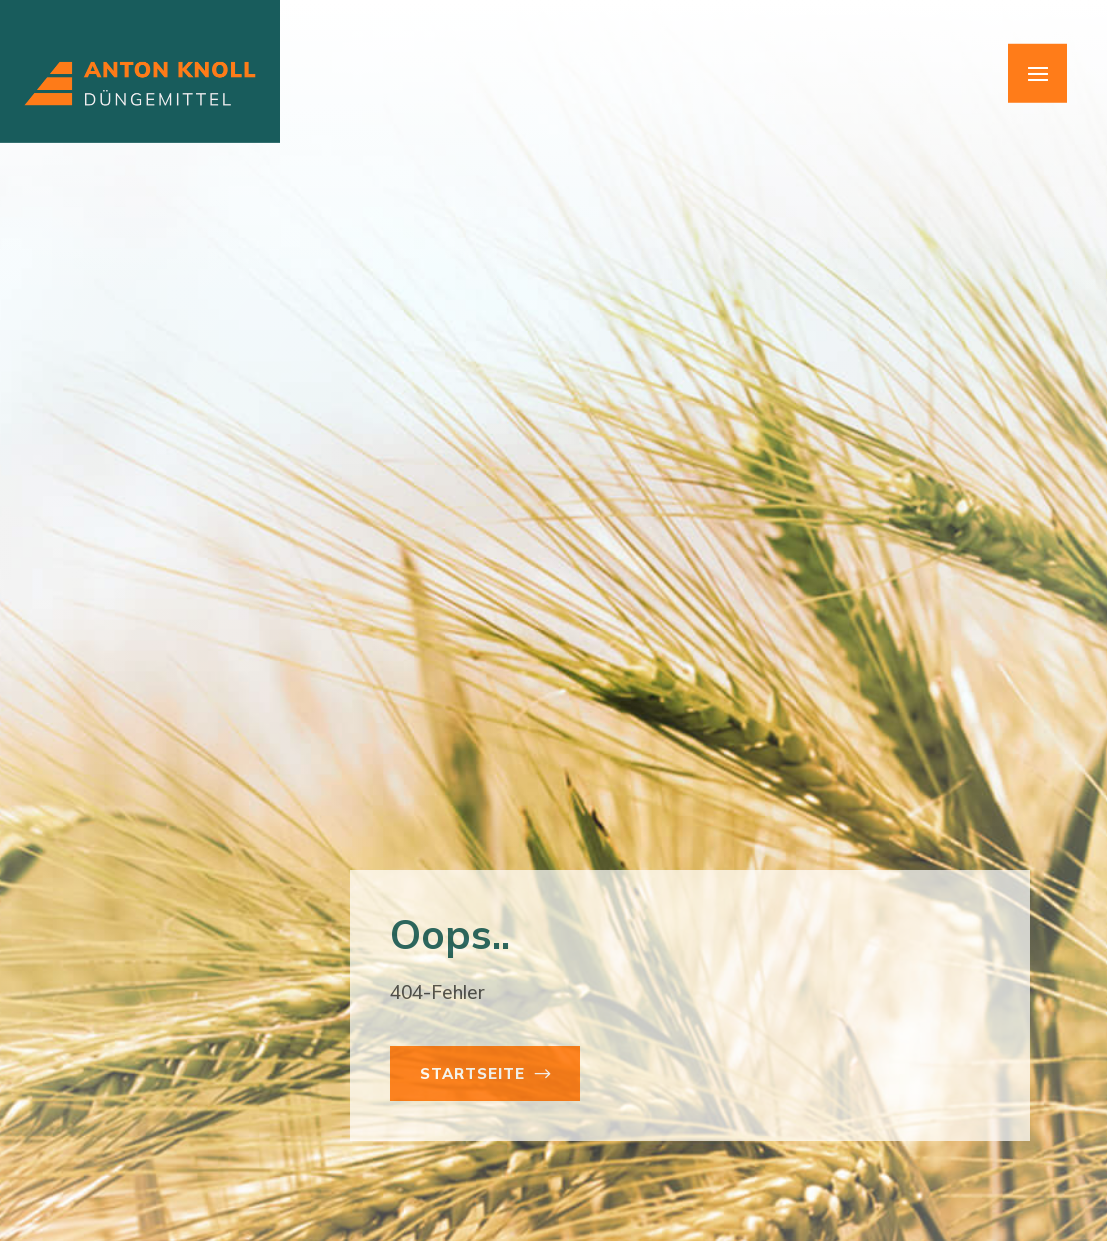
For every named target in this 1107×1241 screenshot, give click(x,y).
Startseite (472, 1073)
